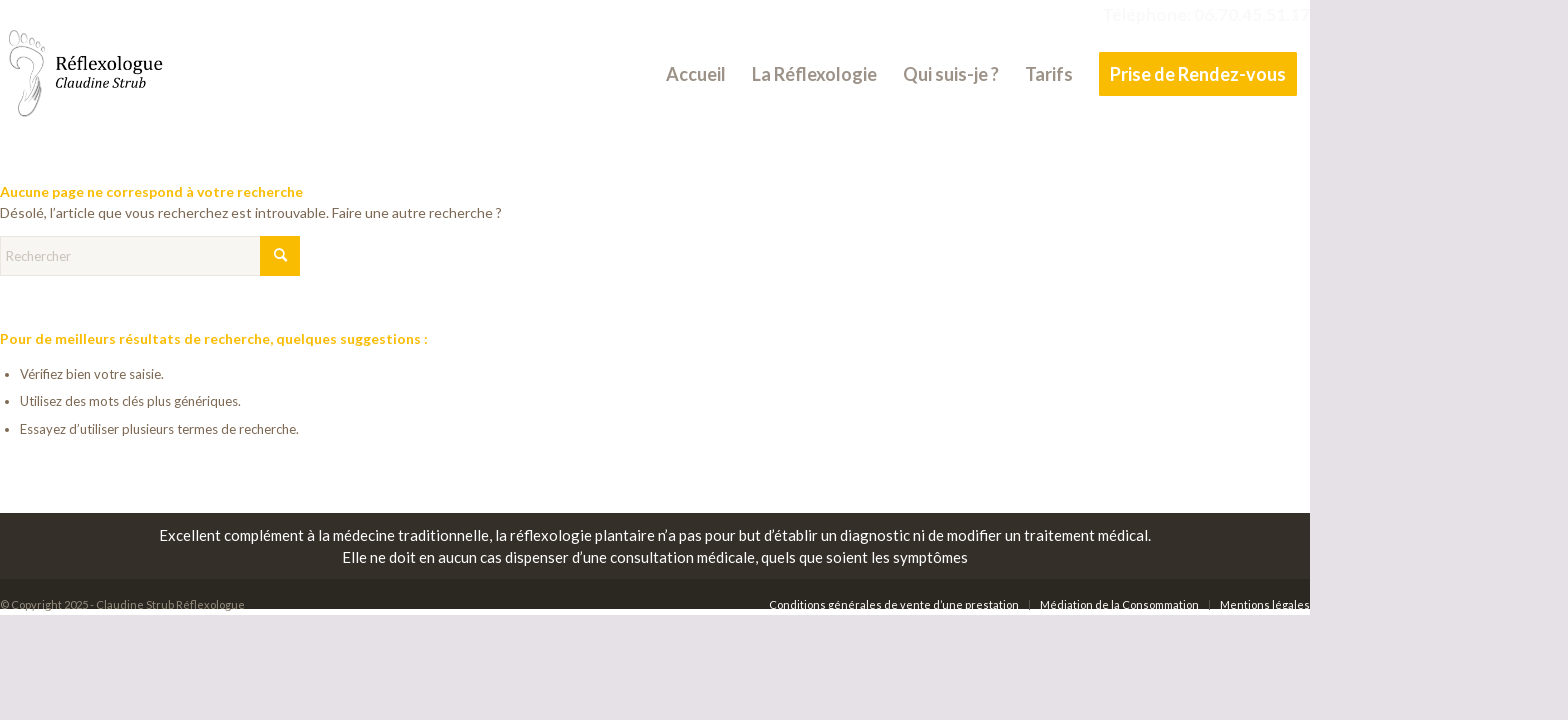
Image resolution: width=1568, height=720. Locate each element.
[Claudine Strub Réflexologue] (83, 74)
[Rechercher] (150, 256)
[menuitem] (696, 74)
